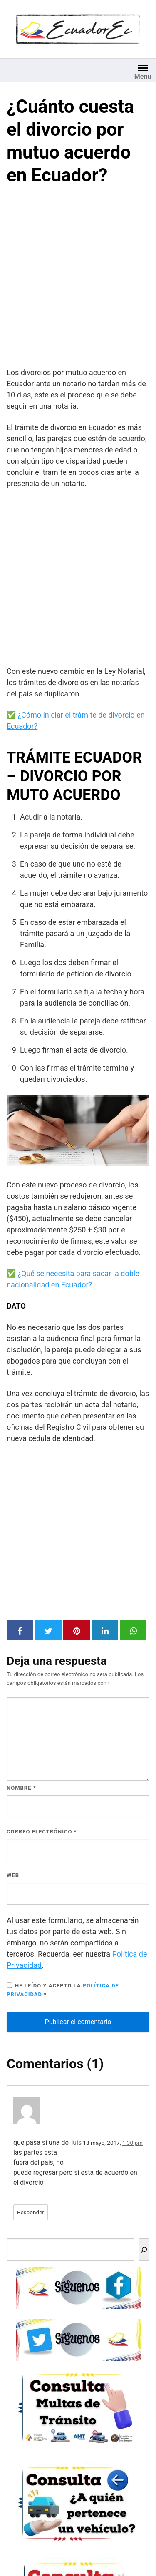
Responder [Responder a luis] (30, 2212)
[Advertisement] (78, 278)
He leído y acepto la (63, 1989)
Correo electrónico (42, 1831)
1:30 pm (132, 2142)
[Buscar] (144, 2249)
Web (13, 1875)
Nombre (21, 1788)
